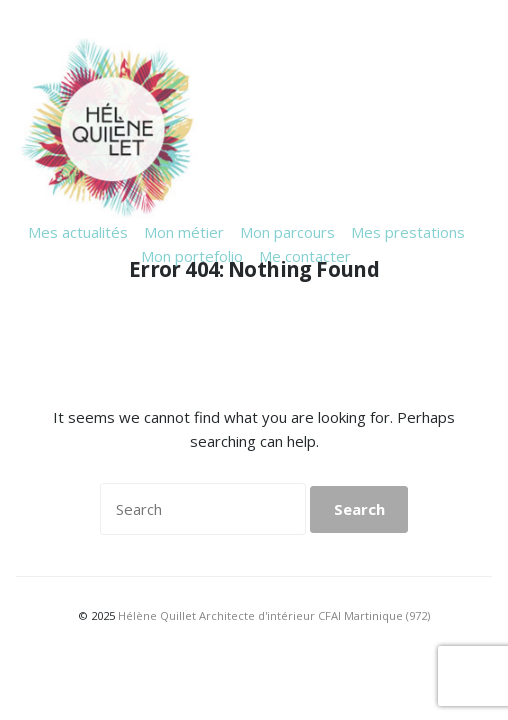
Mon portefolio (192, 256)
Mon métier (184, 232)
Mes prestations (408, 232)
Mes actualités (78, 232)
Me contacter (305, 256)
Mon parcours (287, 232)
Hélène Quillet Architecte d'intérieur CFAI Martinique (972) (274, 615)
